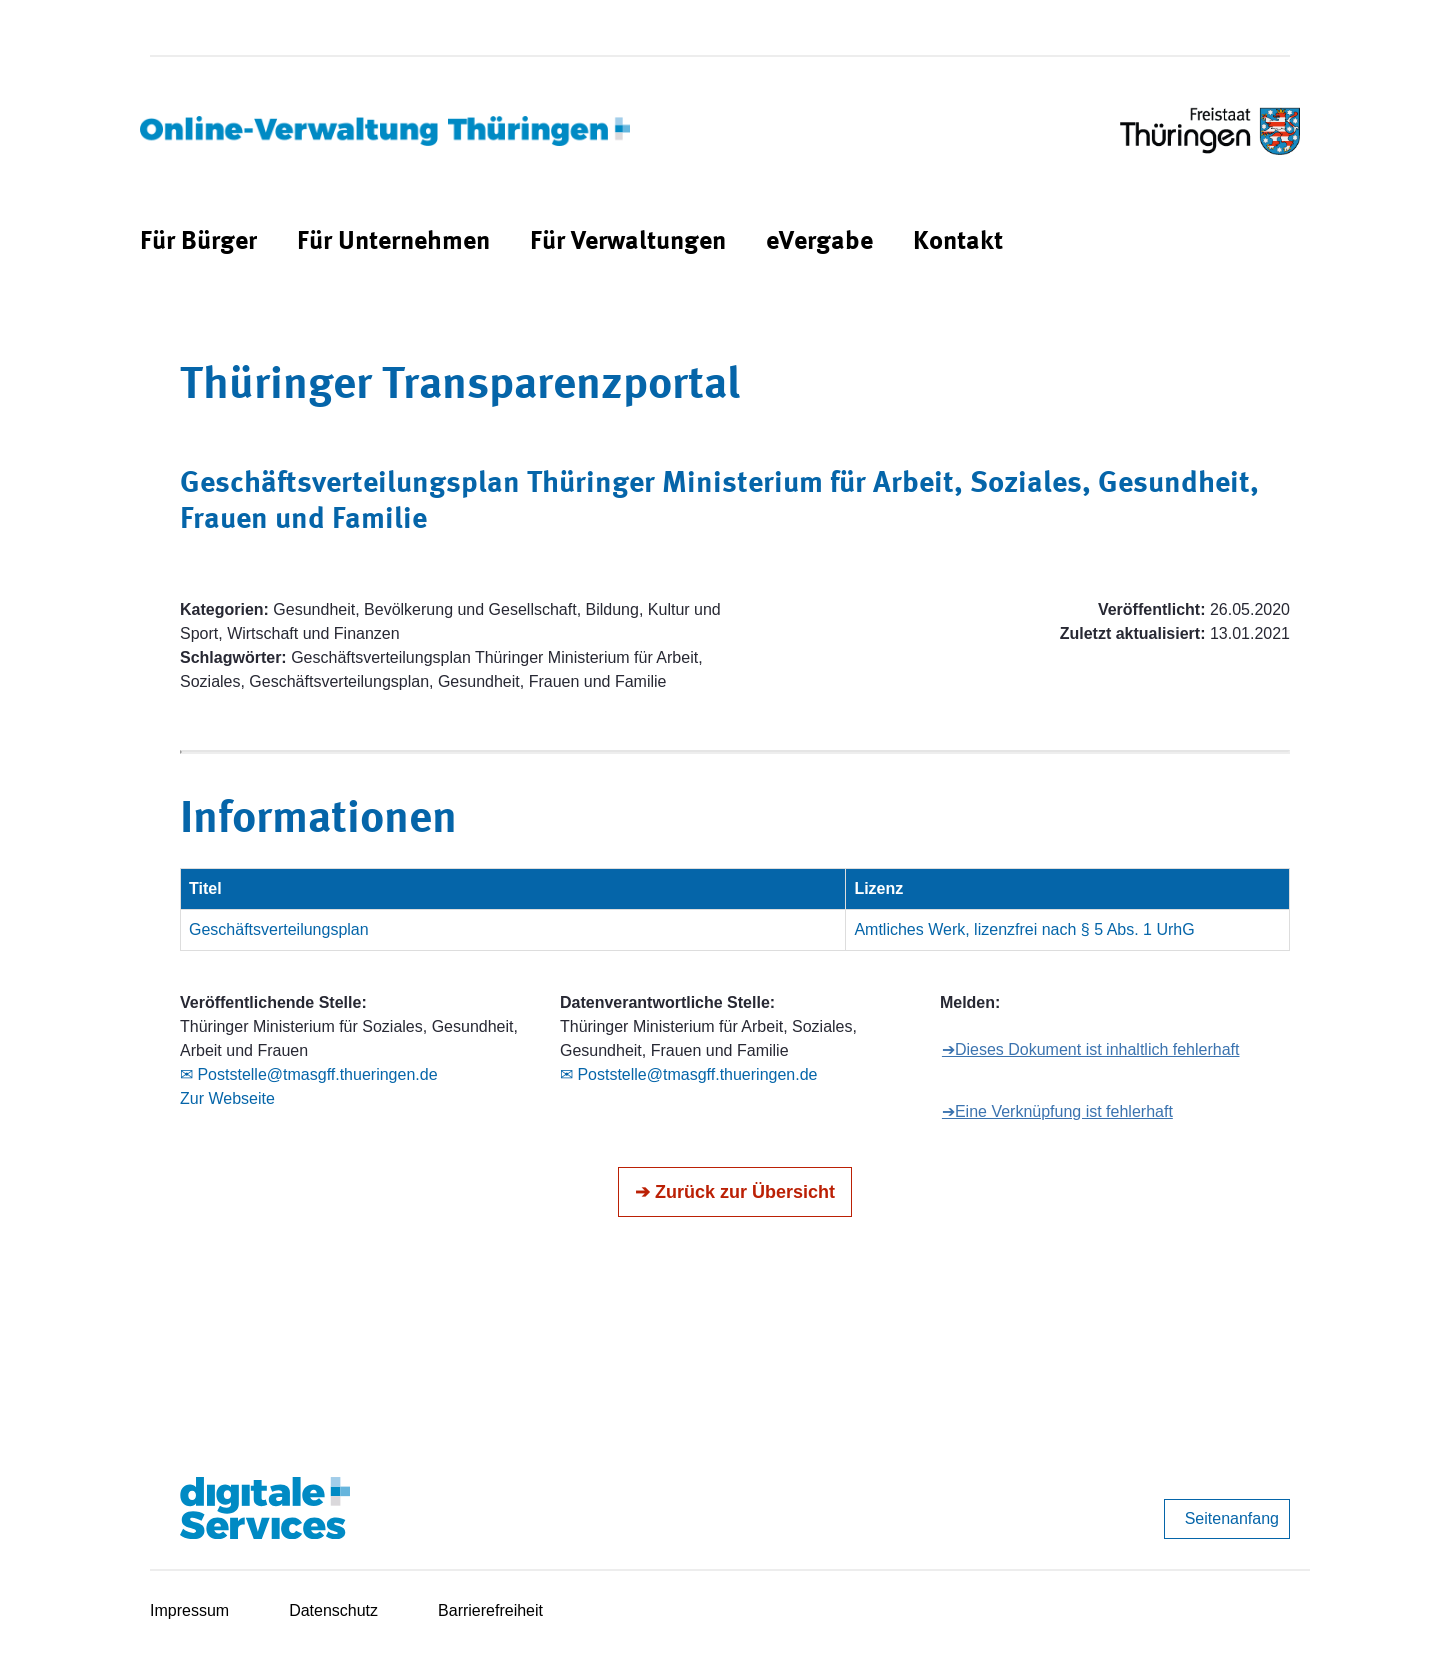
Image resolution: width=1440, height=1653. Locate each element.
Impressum (189, 1610)
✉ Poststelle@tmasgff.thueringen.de (309, 1074)
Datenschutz (333, 1610)
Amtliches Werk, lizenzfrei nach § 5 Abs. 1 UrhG (1024, 929)
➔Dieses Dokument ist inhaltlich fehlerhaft (1091, 1049)
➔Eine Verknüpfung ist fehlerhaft (1057, 1111)
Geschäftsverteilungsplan (279, 929)
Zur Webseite (227, 1098)
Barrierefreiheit (490, 1610)
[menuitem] (198, 242)
